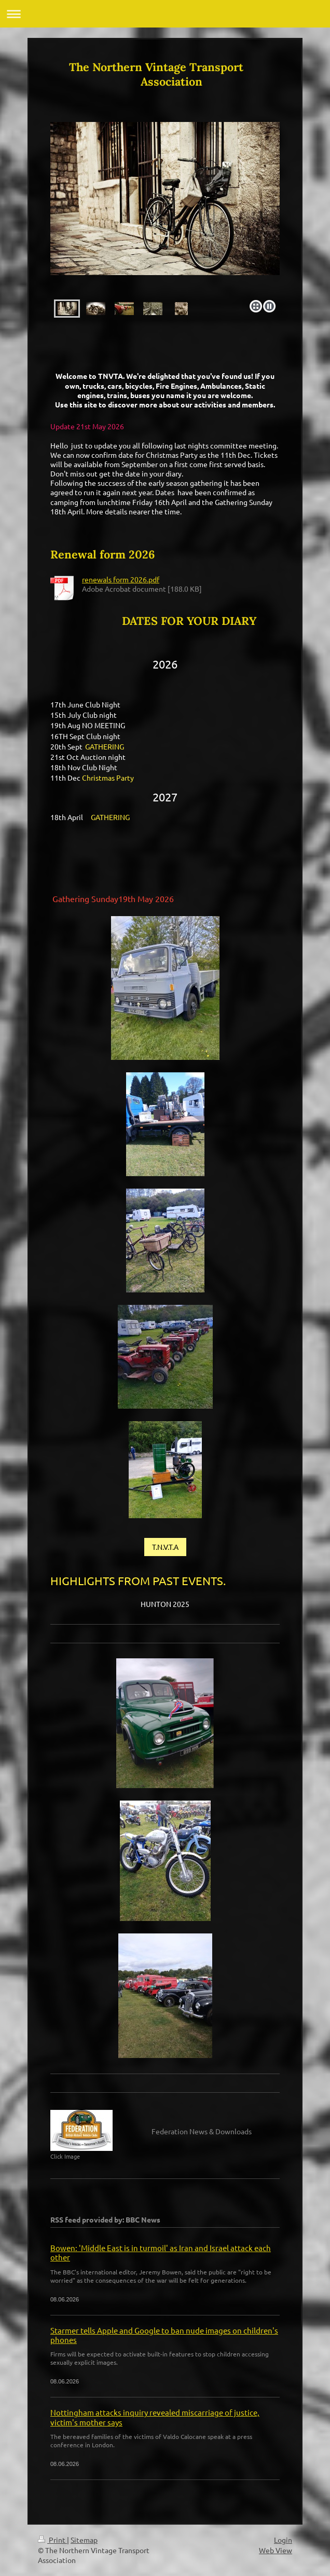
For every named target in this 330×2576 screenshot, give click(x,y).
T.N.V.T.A (165, 1546)
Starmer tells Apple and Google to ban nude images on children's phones (164, 2335)
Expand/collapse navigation (165, 14)
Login (283, 2539)
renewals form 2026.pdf (120, 579)
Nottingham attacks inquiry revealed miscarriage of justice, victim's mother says (154, 2417)
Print (52, 2539)
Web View (275, 2550)
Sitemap (84, 2539)
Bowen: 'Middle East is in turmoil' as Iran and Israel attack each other (160, 2252)
